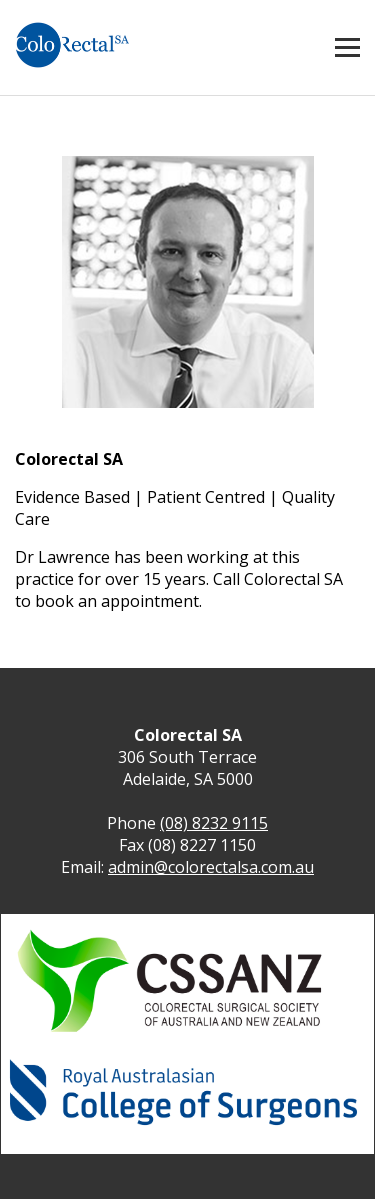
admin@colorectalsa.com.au (211, 867)
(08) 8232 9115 (214, 823)
